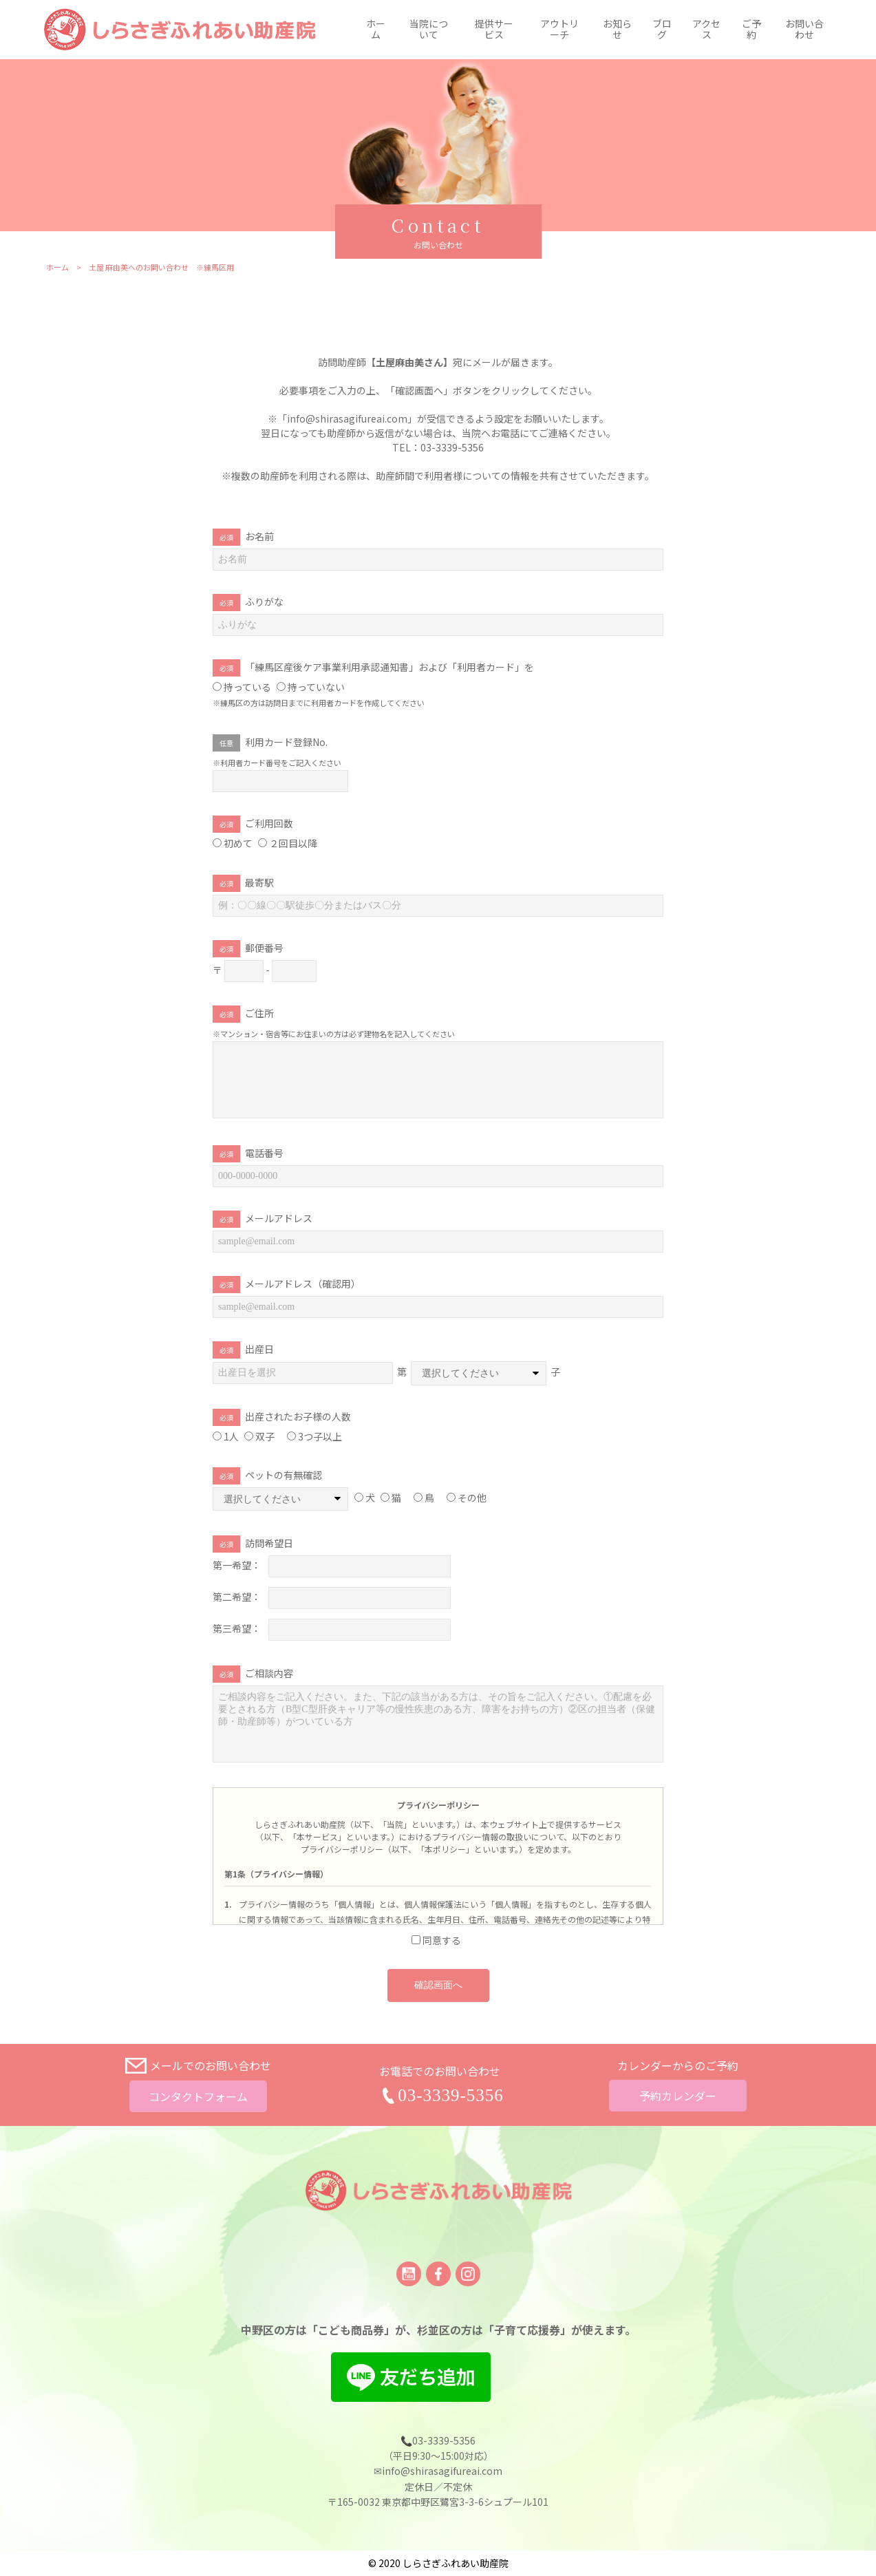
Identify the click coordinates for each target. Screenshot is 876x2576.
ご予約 (751, 30)
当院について (428, 30)
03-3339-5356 (451, 2095)
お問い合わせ (804, 30)
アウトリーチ (559, 30)
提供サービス (494, 30)
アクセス (706, 30)
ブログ (662, 30)
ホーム (375, 30)
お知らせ (617, 30)
